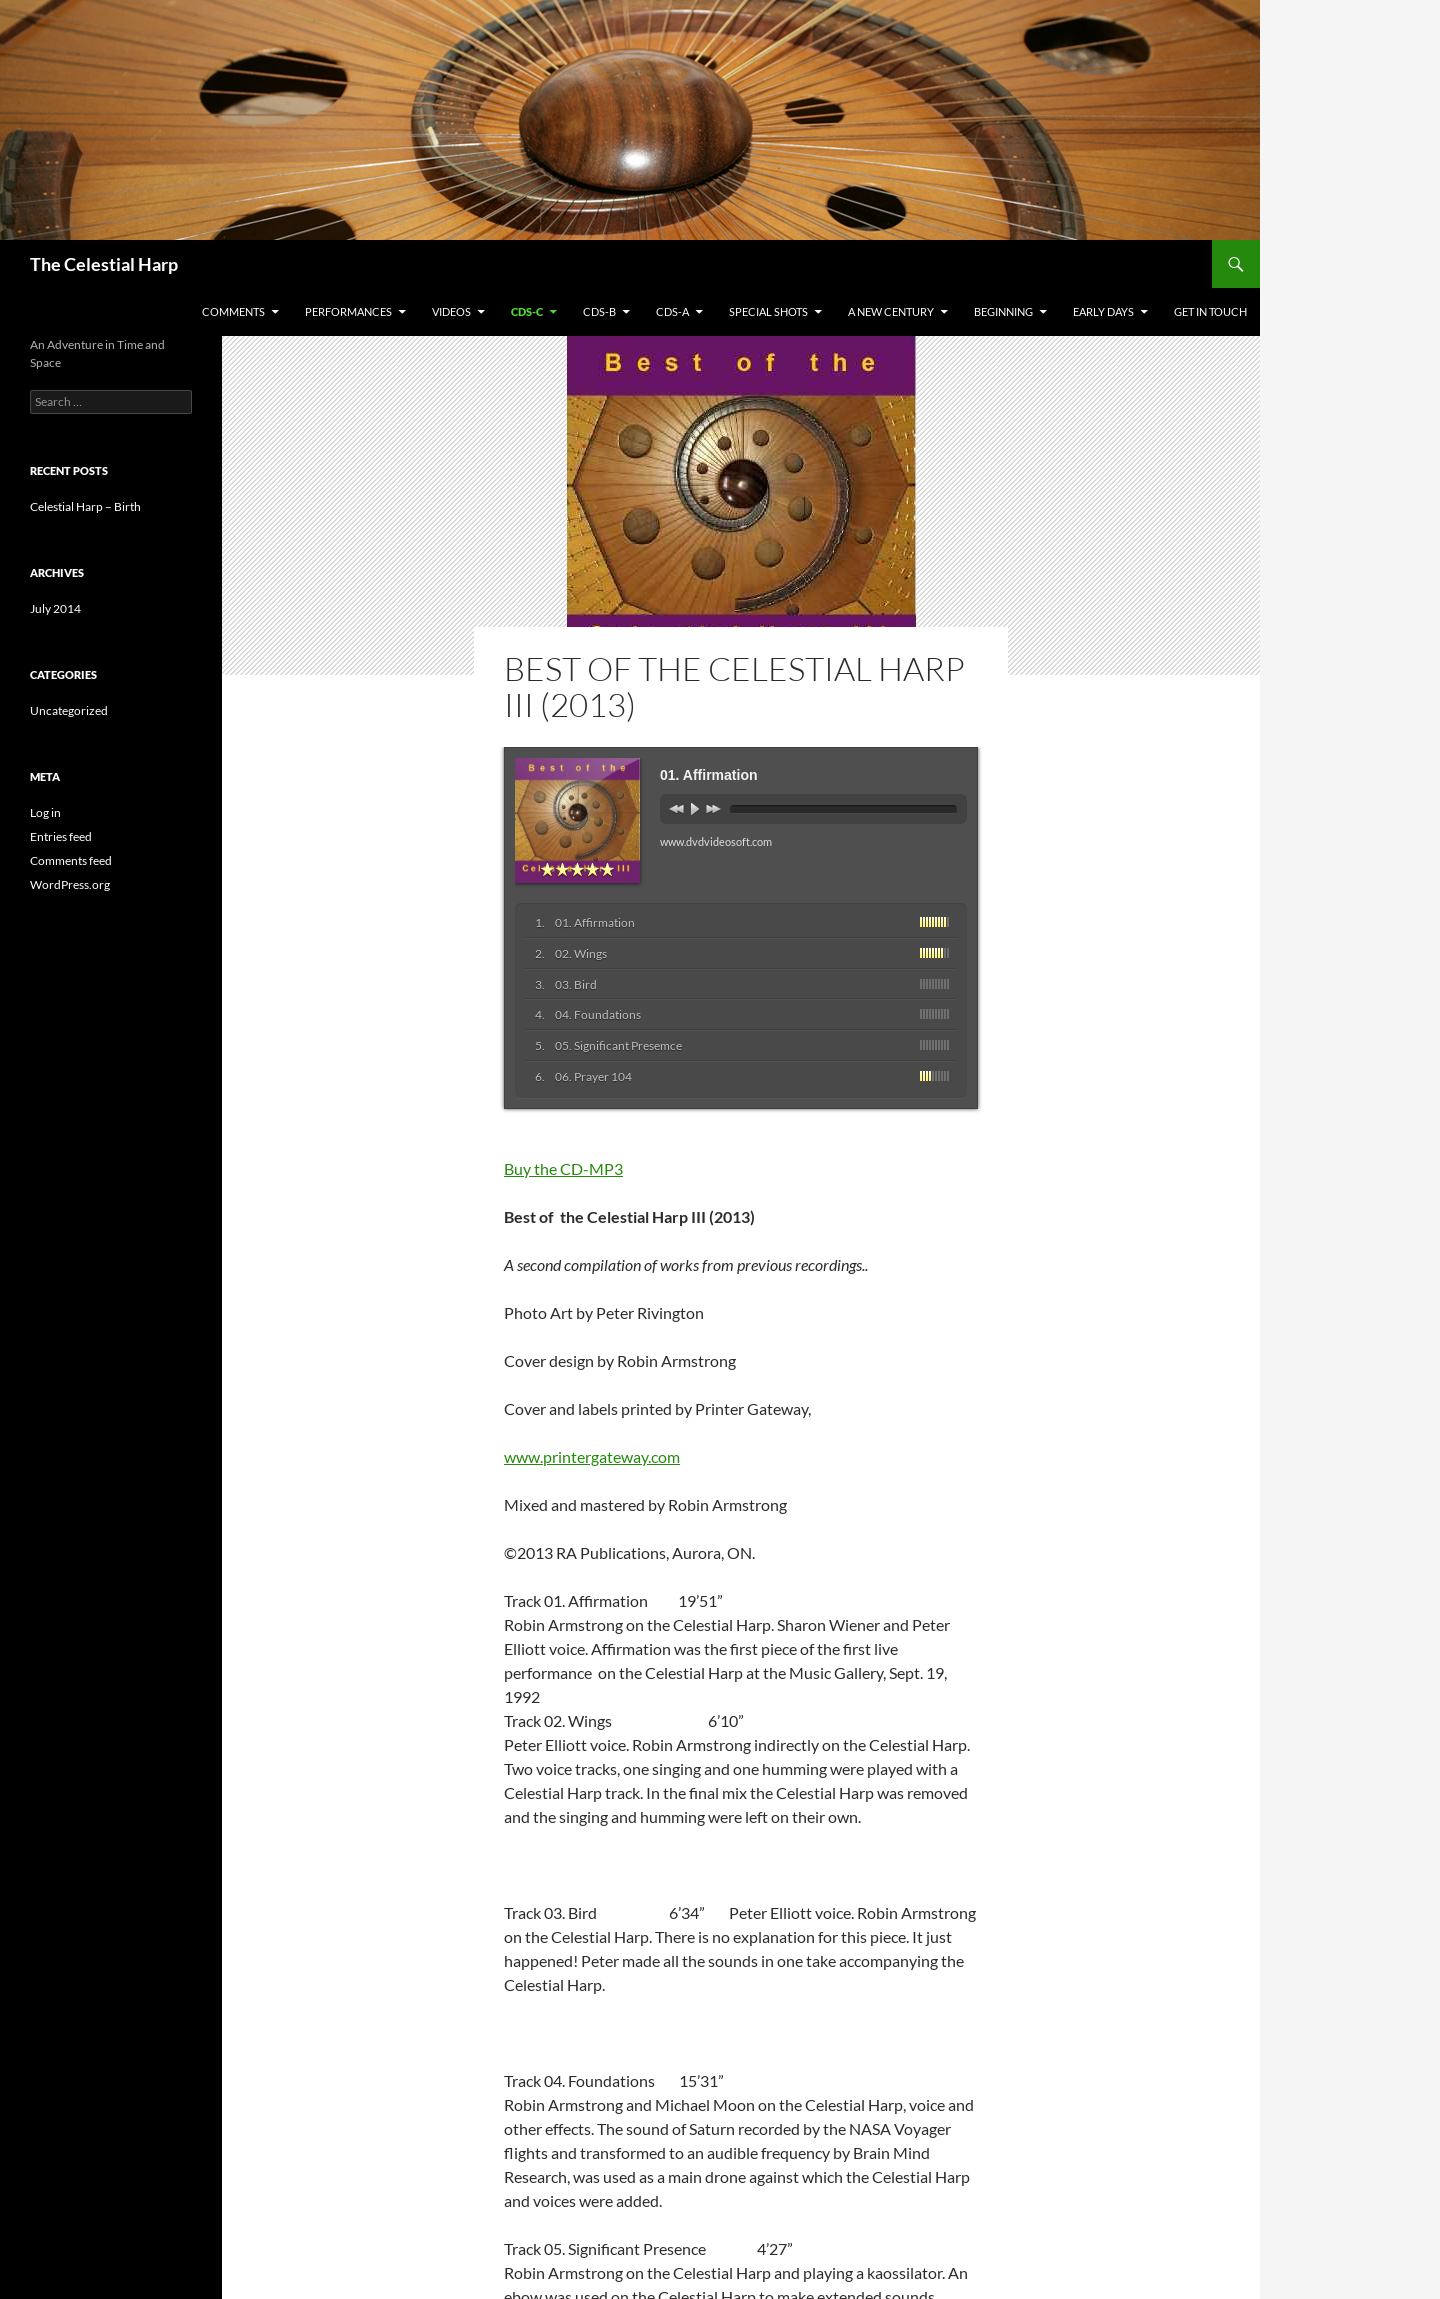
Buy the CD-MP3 (563, 1168)
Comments (233, 311)
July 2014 (55, 608)
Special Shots (768, 311)
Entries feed (61, 836)
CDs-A (672, 311)
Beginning (1003, 311)
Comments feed (71, 860)
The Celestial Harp (104, 264)
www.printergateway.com (592, 1456)
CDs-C (527, 311)
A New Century (891, 311)
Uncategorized (69, 710)
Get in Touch (1210, 311)
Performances (348, 311)
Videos (451, 311)
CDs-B (599, 311)
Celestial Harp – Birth (85, 506)
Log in (45, 812)
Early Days (1103, 311)
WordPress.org (70, 884)
